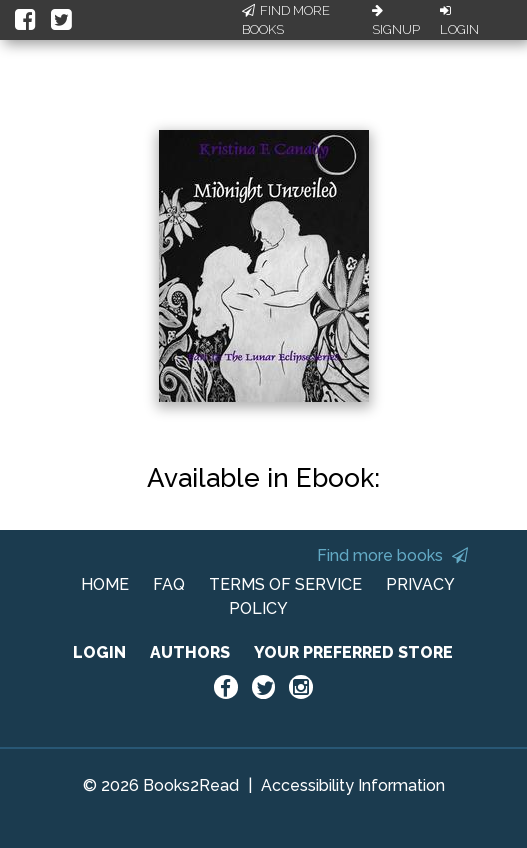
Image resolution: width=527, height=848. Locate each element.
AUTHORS (190, 652)
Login (459, 21)
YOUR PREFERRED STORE (353, 652)
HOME (105, 584)
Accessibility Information (353, 785)
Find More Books (286, 20)
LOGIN (99, 652)
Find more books (392, 555)
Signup (396, 21)
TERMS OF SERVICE (285, 584)
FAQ (169, 584)
